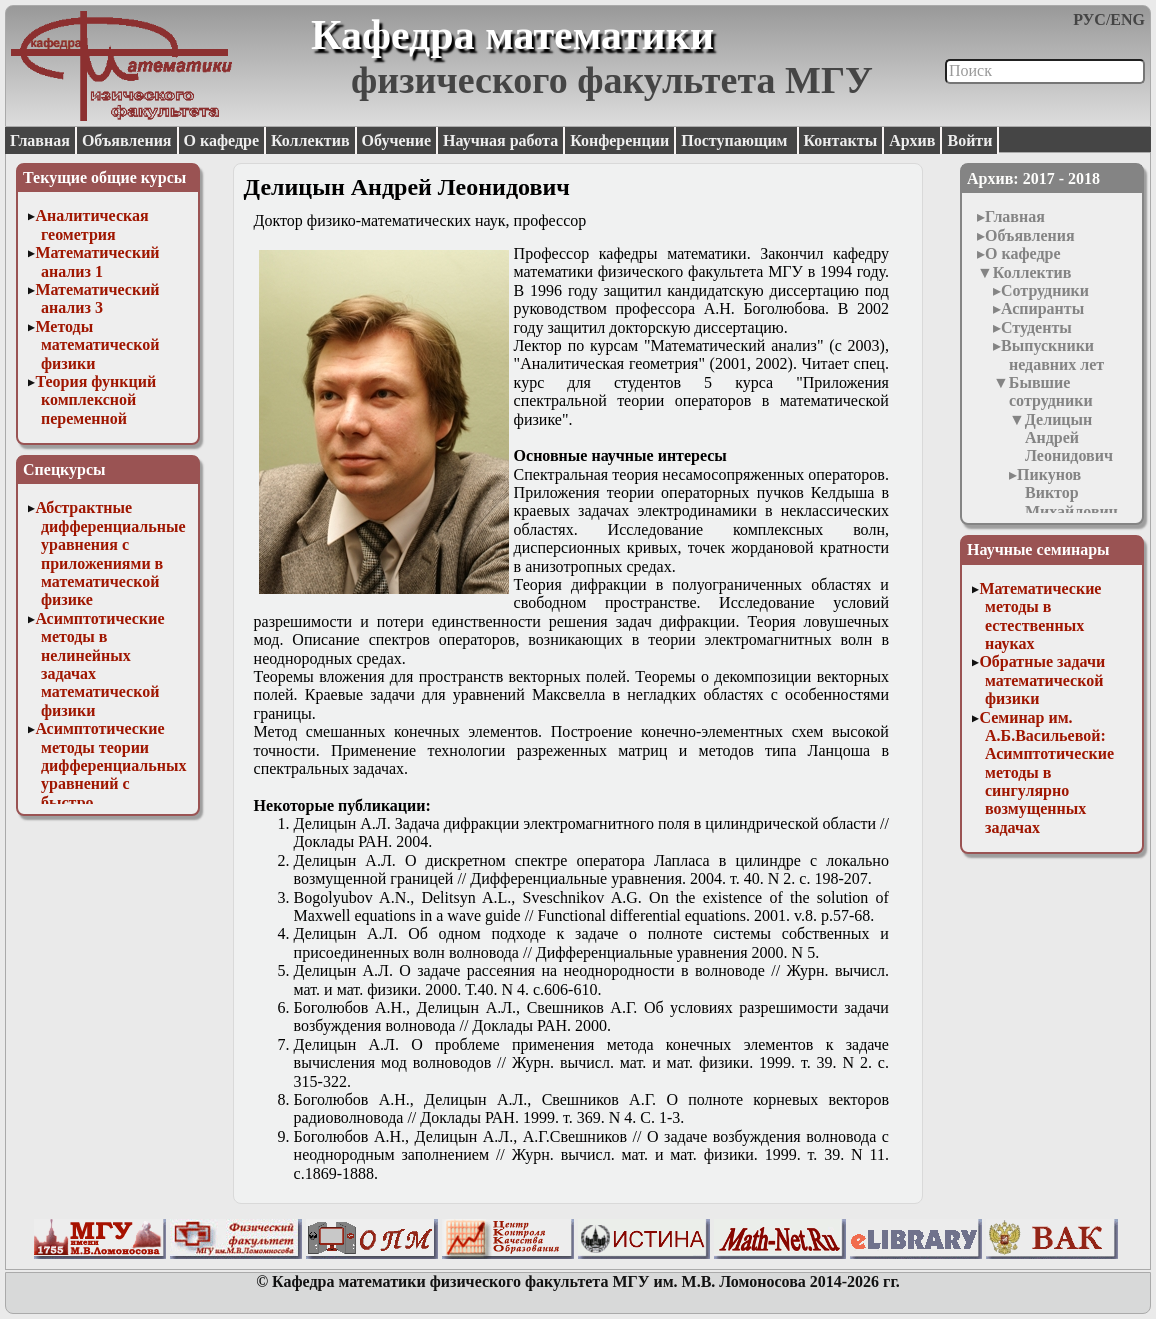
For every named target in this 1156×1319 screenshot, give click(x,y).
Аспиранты (1042, 308)
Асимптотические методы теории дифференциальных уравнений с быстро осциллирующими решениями (110, 783)
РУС (1089, 19)
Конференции (619, 140)
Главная (40, 140)
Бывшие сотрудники (1051, 391)
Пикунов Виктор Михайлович (1067, 493)
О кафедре (221, 140)
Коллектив (310, 140)
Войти (969, 140)
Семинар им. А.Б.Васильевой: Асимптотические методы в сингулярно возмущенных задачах (1046, 772)
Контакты (841, 140)
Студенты (1036, 327)
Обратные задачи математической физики (1042, 680)
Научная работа (500, 140)
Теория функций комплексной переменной (95, 400)
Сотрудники (1045, 290)
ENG (1127, 19)
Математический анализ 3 (97, 298)
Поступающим (736, 140)
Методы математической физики (97, 345)
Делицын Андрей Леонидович (1069, 438)
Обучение (397, 140)
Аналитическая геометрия (91, 224)
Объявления (127, 140)
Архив (912, 140)
